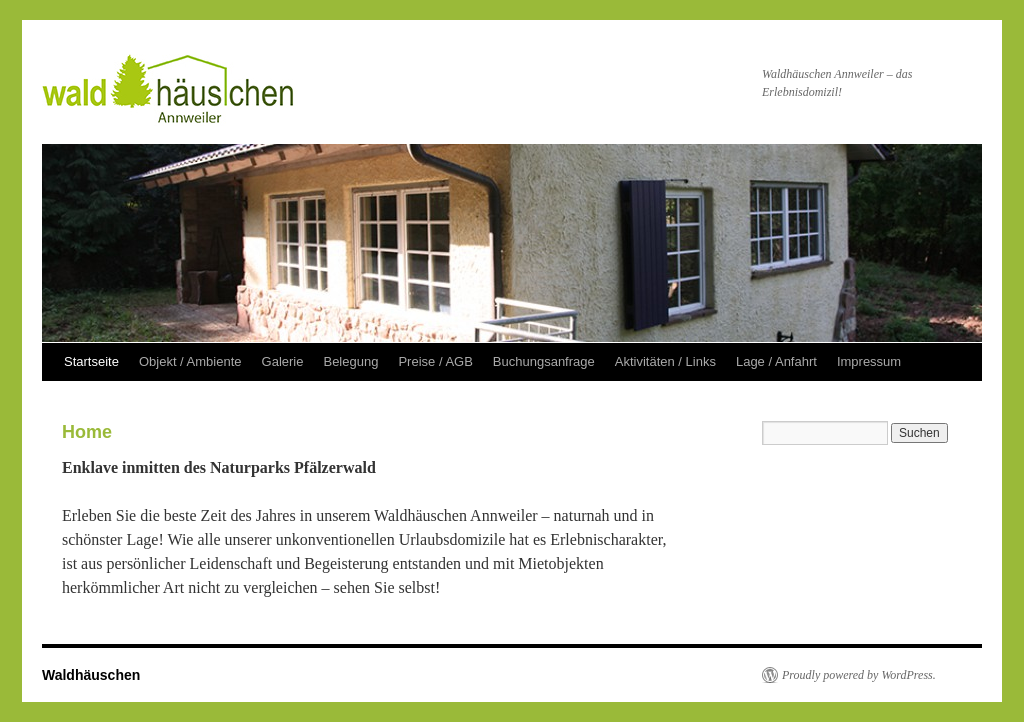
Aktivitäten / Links (665, 361)
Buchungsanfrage (544, 361)
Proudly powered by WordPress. (859, 675)
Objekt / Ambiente (190, 361)
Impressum (869, 361)
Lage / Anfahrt (776, 361)
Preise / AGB (435, 361)
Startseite (91, 361)
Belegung (350, 361)
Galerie (283, 361)
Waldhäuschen (91, 675)
